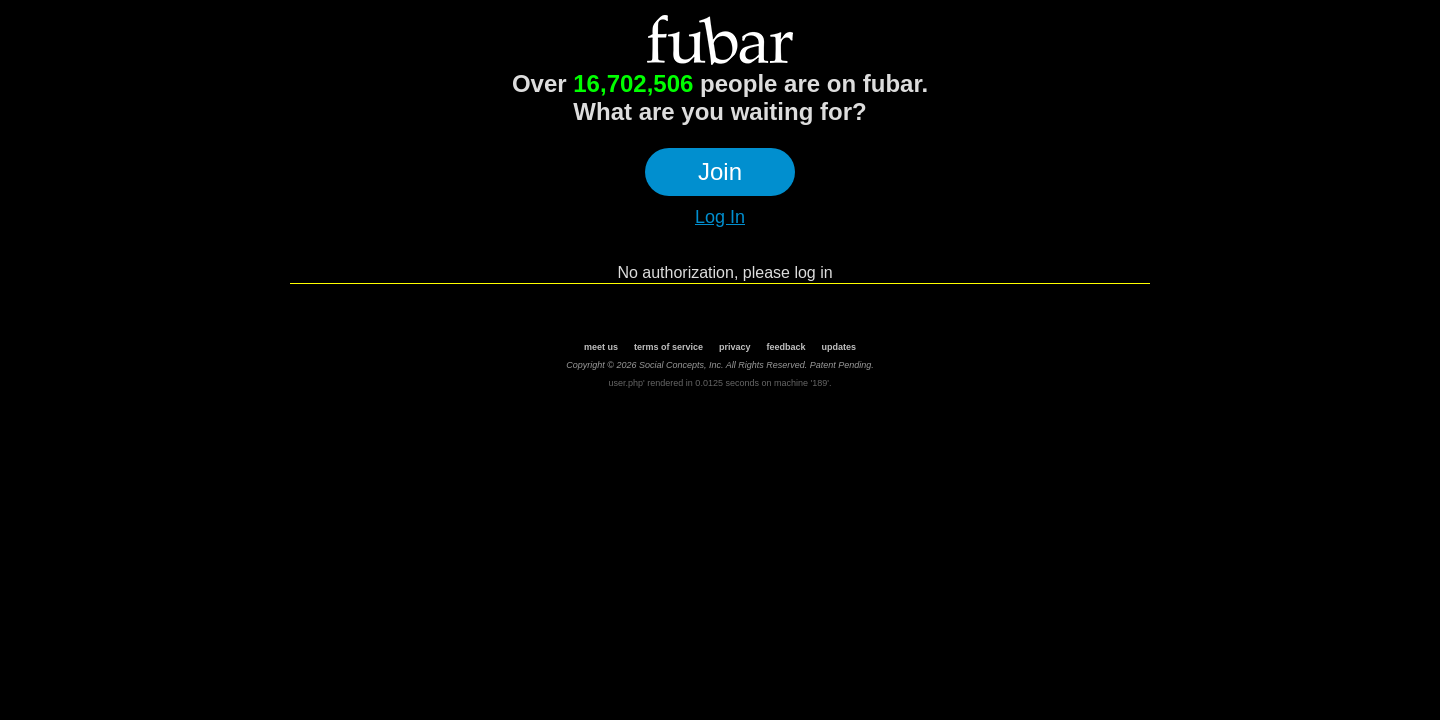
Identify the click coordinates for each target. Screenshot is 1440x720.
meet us (601, 347)
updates (839, 347)
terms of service (668, 347)
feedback (786, 347)
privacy (735, 347)
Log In (720, 217)
